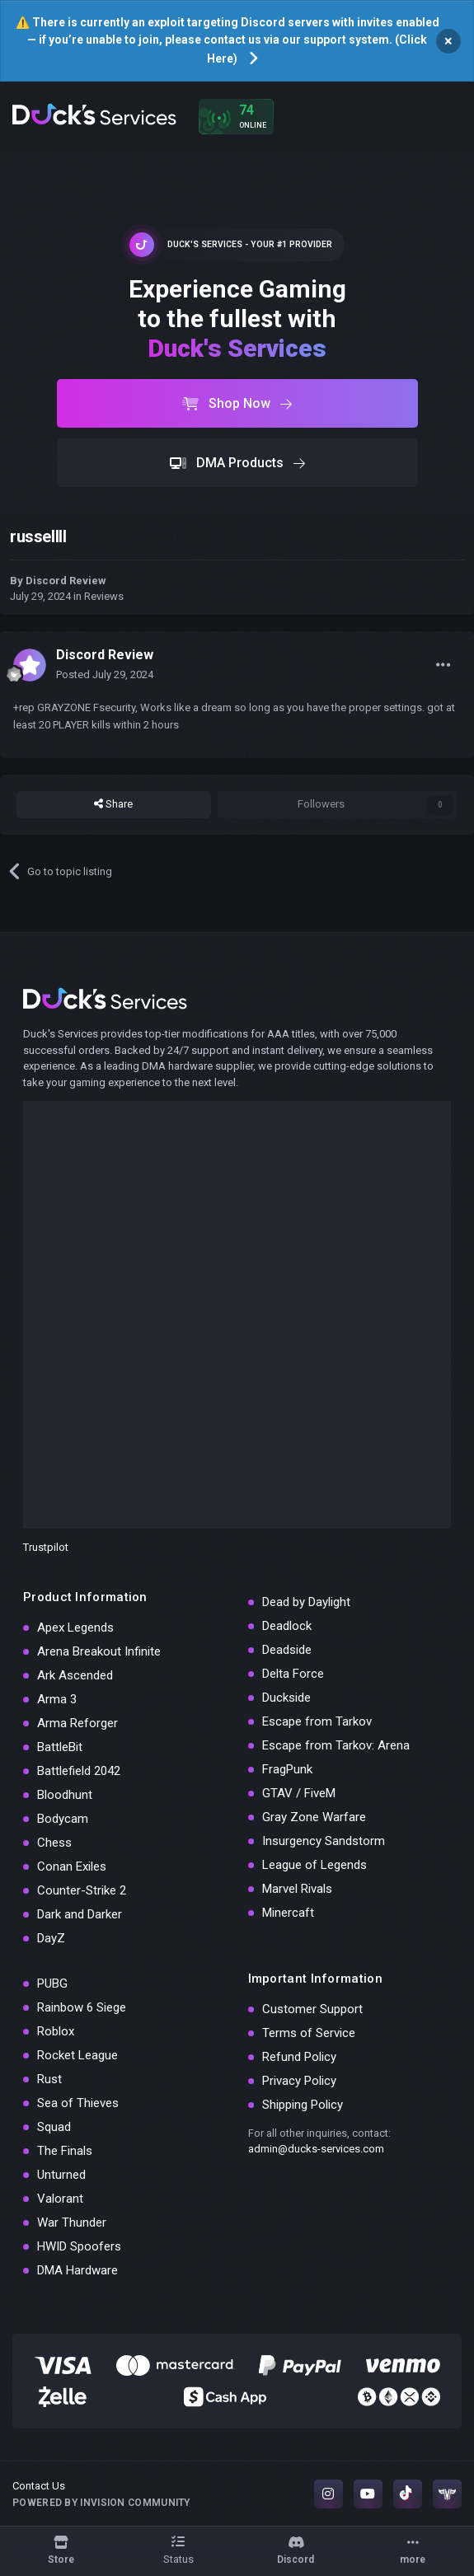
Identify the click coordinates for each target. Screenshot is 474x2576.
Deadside (287, 1649)
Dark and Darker (79, 1914)
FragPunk (287, 1769)
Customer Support (312, 2009)
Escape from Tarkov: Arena (336, 1745)
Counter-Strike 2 (81, 1890)
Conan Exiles (71, 1866)
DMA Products (237, 463)
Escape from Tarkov (317, 1721)
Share (113, 804)
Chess (54, 1842)
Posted (104, 674)
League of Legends (314, 1864)
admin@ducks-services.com (316, 2149)
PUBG (52, 1983)
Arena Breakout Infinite (99, 1651)
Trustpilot (45, 1547)
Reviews (104, 596)
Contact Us (38, 2486)
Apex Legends (75, 1627)
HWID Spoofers (79, 2246)
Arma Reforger (77, 1723)
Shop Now (237, 403)
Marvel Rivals (297, 1888)
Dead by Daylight (306, 1602)
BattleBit (59, 1747)
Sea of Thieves (78, 2103)
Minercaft (288, 1912)
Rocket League (77, 2055)
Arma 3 (57, 1699)
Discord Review (66, 580)
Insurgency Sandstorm (323, 1841)
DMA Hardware (77, 2270)
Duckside (286, 1697)
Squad (54, 2126)
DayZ (51, 1938)
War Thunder (71, 2222)
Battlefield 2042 (78, 1770)
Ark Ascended (75, 1675)
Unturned (61, 2174)
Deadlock (287, 1625)
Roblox (55, 2031)
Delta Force (293, 1673)
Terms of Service (308, 2033)
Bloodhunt (64, 1794)
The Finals (64, 2150)
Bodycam (62, 1818)
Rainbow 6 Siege (81, 2007)
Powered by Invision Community (101, 2502)
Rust (49, 2079)
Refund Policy (299, 2056)
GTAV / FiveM (299, 1793)
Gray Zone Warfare (314, 1817)
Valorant (60, 2198)
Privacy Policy (299, 2080)
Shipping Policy (302, 2104)
